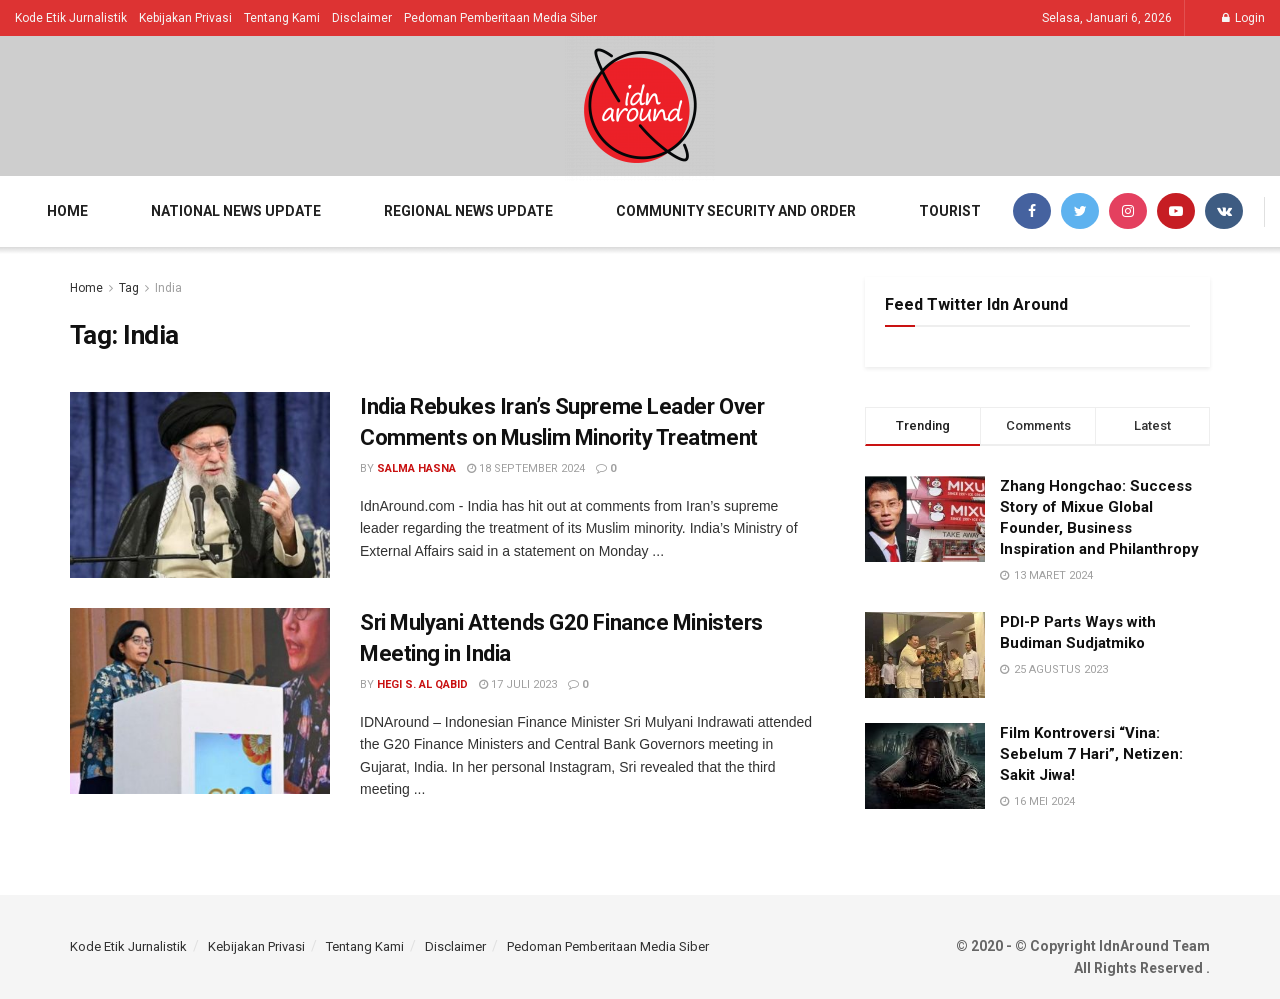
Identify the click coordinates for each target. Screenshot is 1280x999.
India (168, 288)
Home (67, 211)
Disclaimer (362, 18)
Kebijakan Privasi (185, 18)
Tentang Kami (282, 18)
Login (1243, 18)
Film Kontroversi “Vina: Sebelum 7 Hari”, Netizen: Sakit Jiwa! (1091, 754)
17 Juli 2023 (518, 684)
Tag (129, 288)
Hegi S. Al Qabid (422, 684)
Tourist (950, 211)
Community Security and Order (736, 211)
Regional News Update (468, 211)
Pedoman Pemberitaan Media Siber (500, 18)
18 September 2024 (526, 468)
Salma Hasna (416, 468)
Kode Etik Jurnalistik (71, 18)
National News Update (236, 211)
